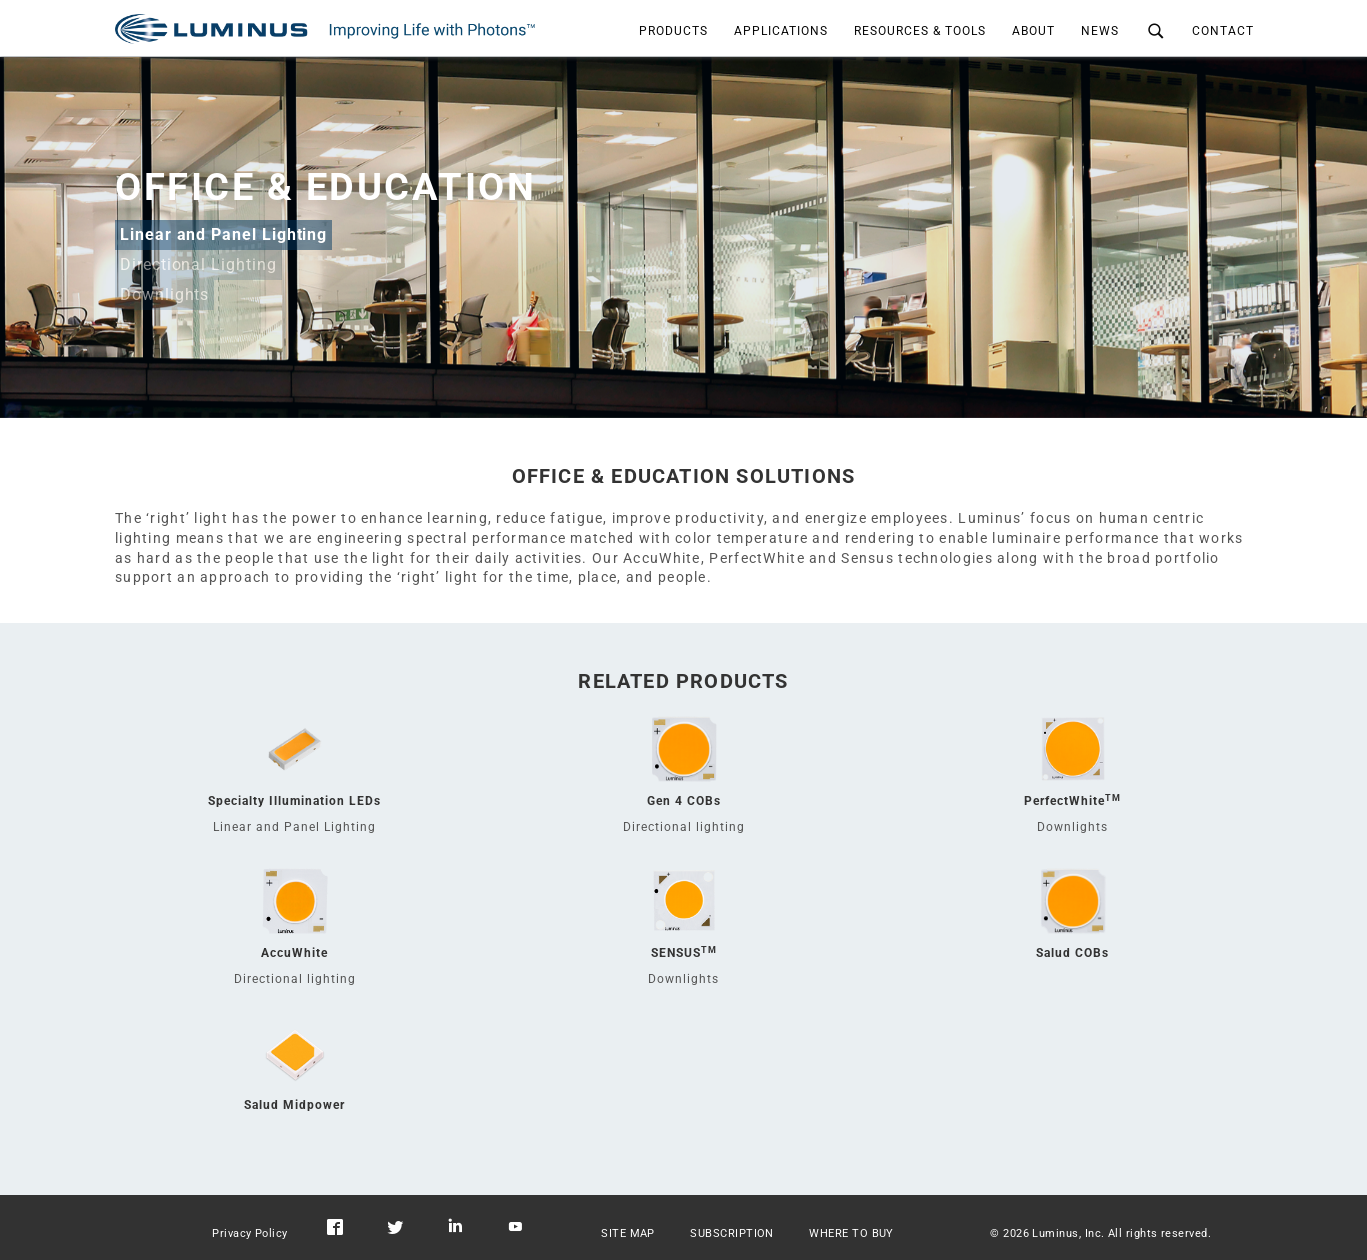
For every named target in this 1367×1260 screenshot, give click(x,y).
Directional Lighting (198, 264)
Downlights (164, 294)
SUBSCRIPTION (732, 1233)
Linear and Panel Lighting (223, 234)
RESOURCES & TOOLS (920, 31)
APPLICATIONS (781, 31)
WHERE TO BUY (851, 1233)
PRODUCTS (673, 31)
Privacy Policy (249, 1233)
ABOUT (1033, 31)
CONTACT (1223, 31)
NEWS (1100, 31)
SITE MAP (628, 1233)
